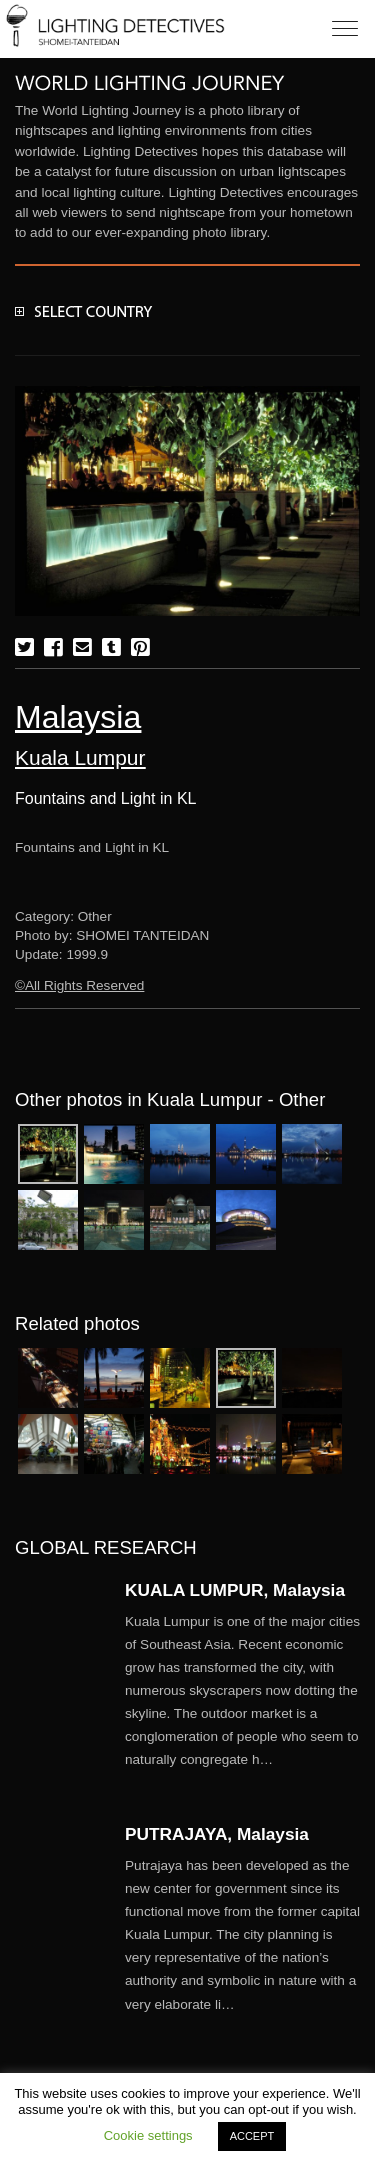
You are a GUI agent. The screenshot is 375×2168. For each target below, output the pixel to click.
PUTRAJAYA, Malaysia (217, 1834)
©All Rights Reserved (79, 985)
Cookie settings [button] (148, 2135)
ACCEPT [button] (252, 2136)
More (242, 1691)
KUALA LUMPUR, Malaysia (235, 1590)
